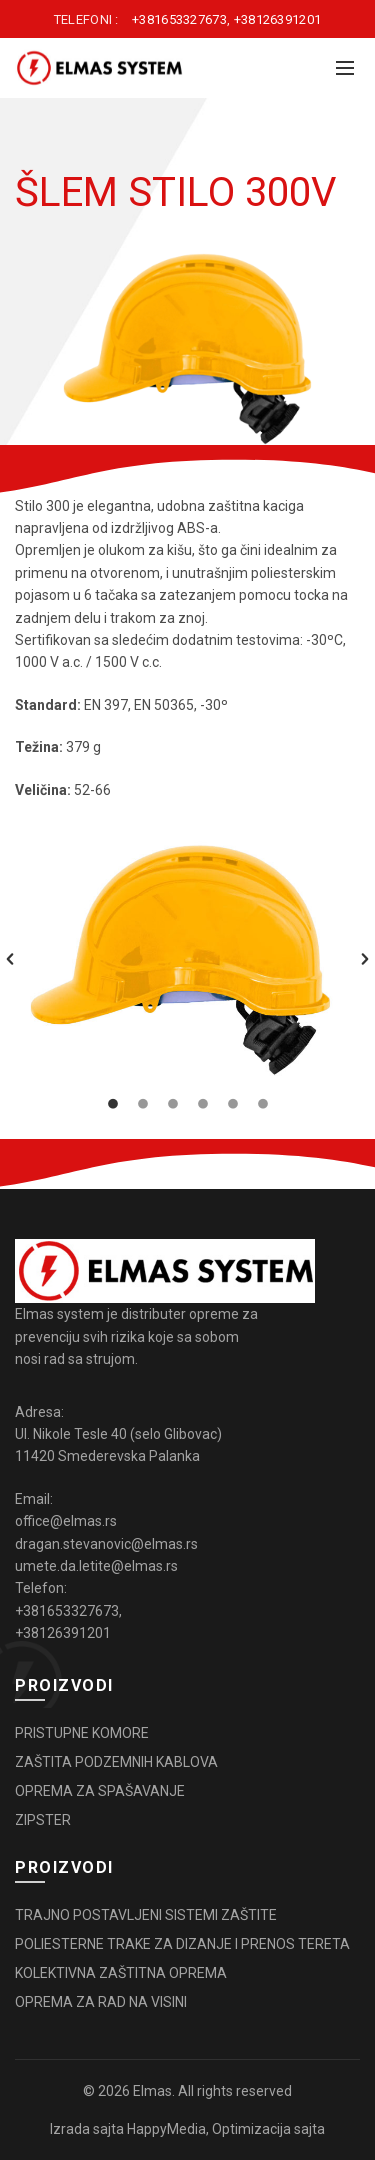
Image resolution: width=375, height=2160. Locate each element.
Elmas (152, 2091)
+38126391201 (278, 19)
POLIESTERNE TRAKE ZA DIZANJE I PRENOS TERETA (182, 1944)
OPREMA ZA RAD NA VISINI (101, 2002)
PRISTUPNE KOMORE (82, 1733)
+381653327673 (179, 19)
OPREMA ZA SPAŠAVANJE (100, 1791)
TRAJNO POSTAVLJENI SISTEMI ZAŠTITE (146, 1915)
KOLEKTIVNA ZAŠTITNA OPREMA (121, 1973)
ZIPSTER (43, 1820)
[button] (10, 959)
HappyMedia (166, 2129)
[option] (187, 958)
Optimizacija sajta (268, 2129)
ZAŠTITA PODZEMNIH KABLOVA (116, 1762)
